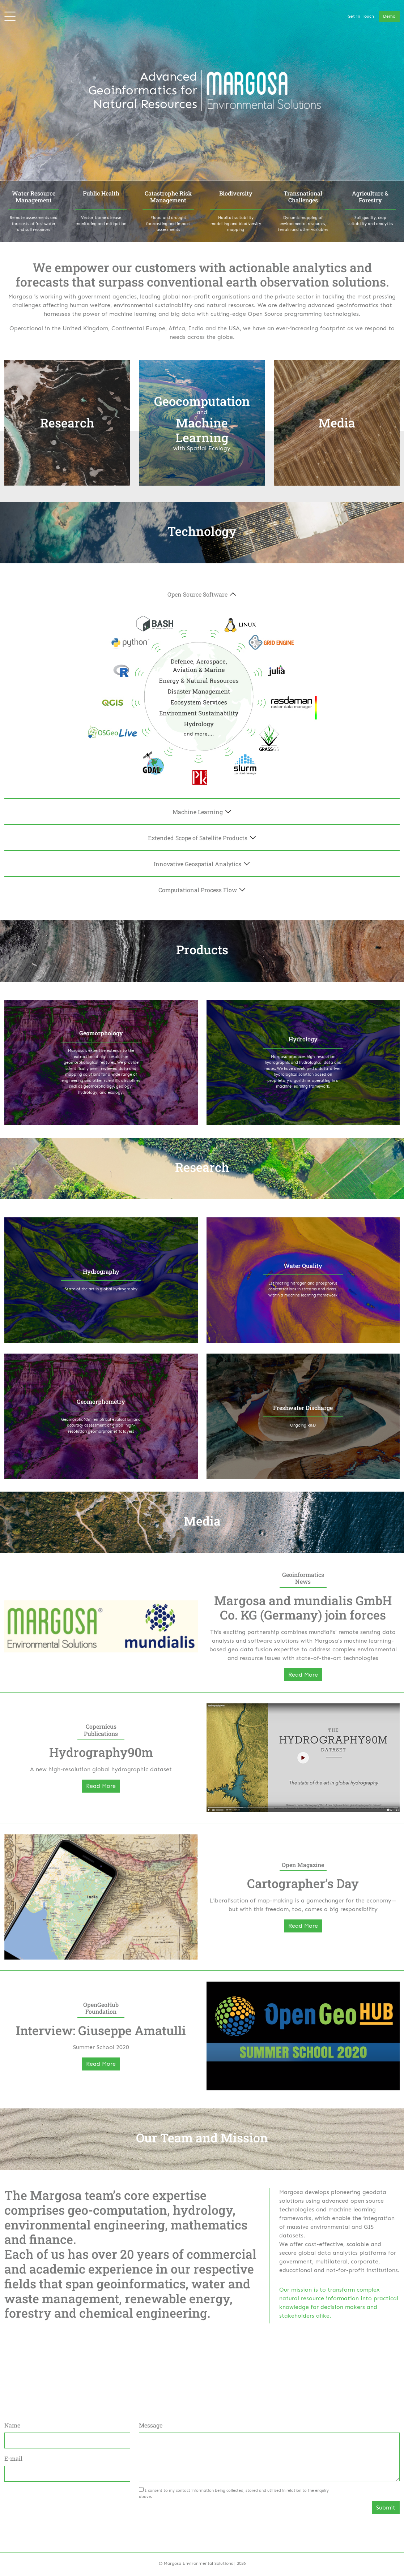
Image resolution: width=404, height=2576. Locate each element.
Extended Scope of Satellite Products (197, 838)
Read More (303, 1674)
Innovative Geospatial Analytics (197, 864)
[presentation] (194, 2514)
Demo (389, 16)
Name (12, 2425)
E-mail (13, 2458)
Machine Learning (198, 812)
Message (150, 2425)
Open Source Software (197, 594)
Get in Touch (361, 16)
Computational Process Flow (197, 890)
